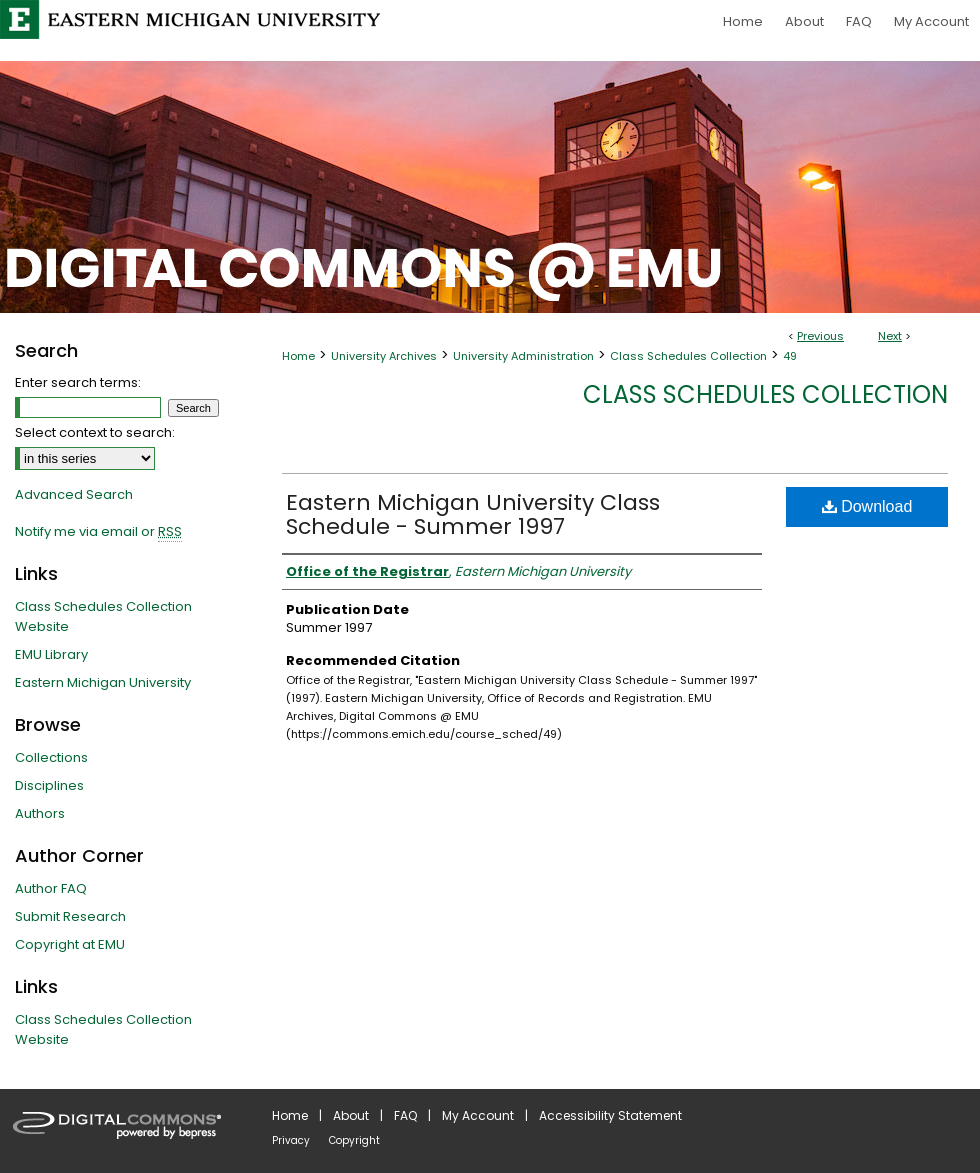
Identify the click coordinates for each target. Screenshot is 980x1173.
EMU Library (51, 654)
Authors (40, 813)
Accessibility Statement (610, 1115)
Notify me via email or (98, 532)
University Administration (523, 356)
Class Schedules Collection (688, 356)
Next (890, 336)
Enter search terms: (78, 382)
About (351, 1115)
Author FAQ (51, 888)
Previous (820, 336)
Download (867, 506)
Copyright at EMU (70, 944)
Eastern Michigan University (103, 682)
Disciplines (49, 785)
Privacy (291, 1140)
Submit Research (70, 916)
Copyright (354, 1140)
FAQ (405, 1115)
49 (790, 356)
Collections (51, 757)
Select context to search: (95, 432)
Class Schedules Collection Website (103, 616)
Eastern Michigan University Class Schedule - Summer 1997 (473, 514)
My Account (478, 1115)
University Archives (384, 356)
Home (298, 356)
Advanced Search (74, 494)
